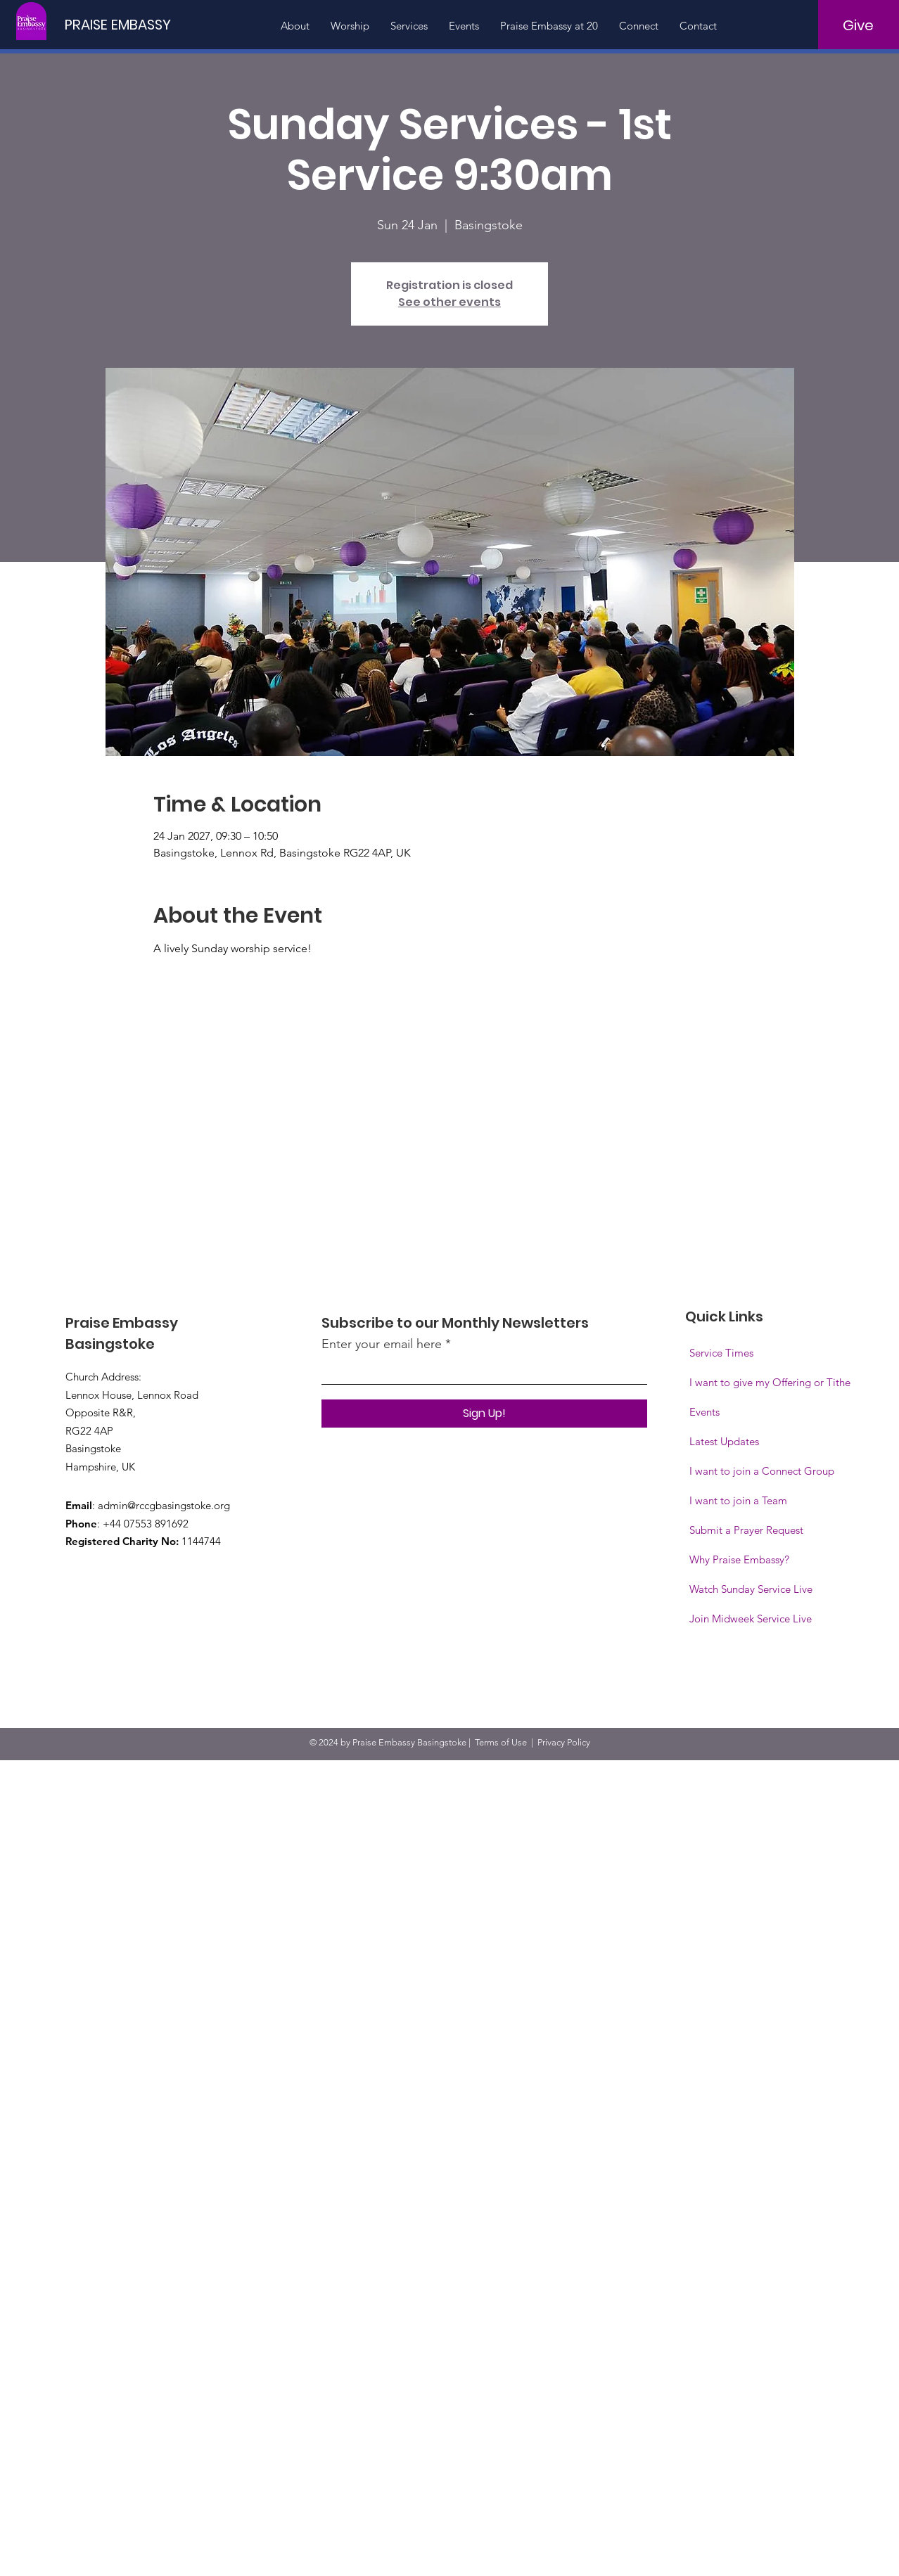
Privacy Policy (563, 1742)
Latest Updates (724, 1441)
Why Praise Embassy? (739, 1559)
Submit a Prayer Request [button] (746, 1530)
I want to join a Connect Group (761, 1471)
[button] (750, 1618)
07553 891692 (156, 1523)
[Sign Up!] (484, 1413)
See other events (449, 302)
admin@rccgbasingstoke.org (164, 1505)
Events (704, 1411)
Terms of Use (501, 1742)
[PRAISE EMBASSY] (122, 24)
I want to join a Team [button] (738, 1500)
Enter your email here (381, 1344)
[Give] (858, 25)
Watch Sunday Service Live (750, 1589)
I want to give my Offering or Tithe (769, 1382)
